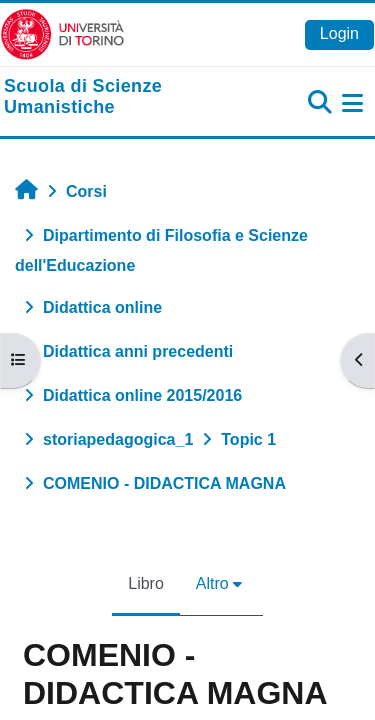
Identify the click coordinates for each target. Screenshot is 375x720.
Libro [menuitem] (146, 583)
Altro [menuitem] (212, 583)
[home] (125, 97)
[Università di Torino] (62, 33)
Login (339, 33)
